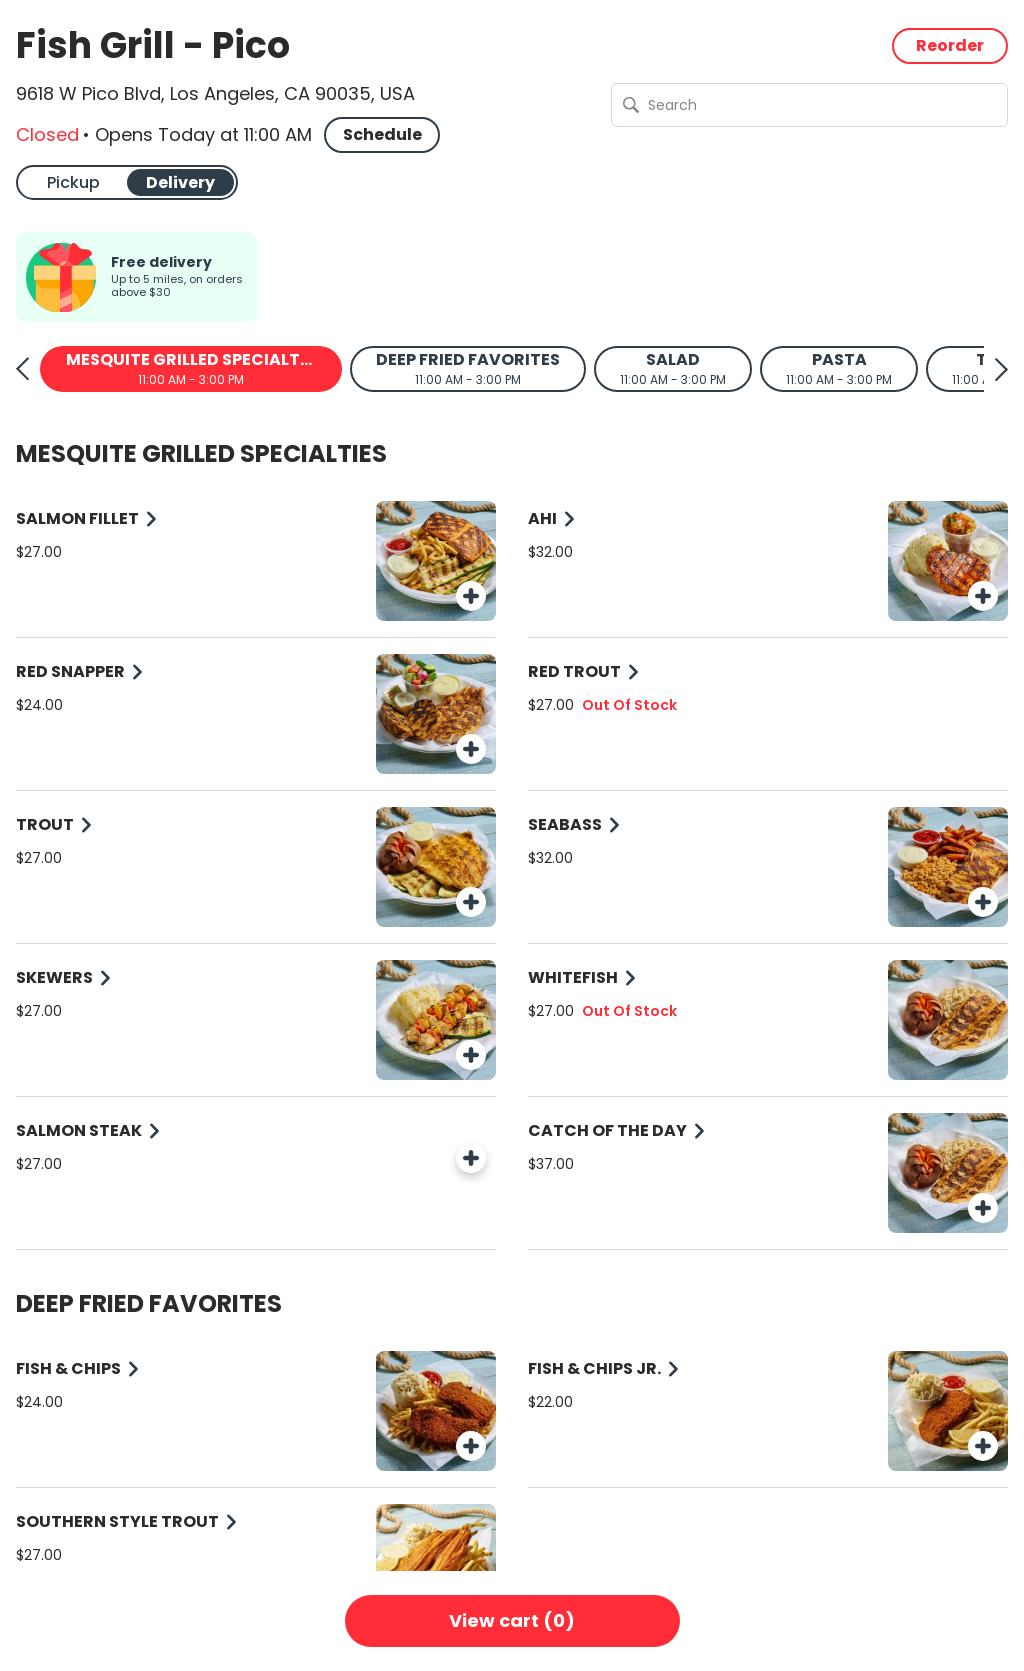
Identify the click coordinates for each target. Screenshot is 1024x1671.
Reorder (950, 45)
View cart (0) (512, 1620)
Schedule (382, 134)
